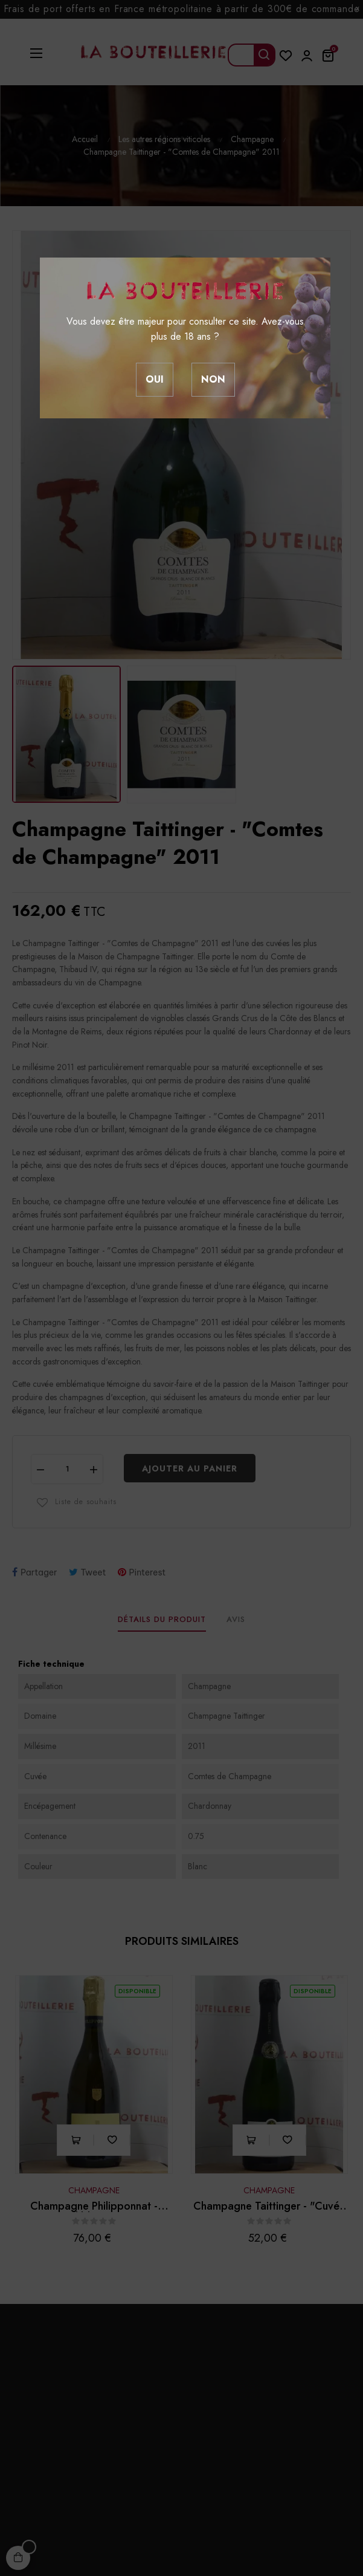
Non (213, 379)
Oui (155, 379)
